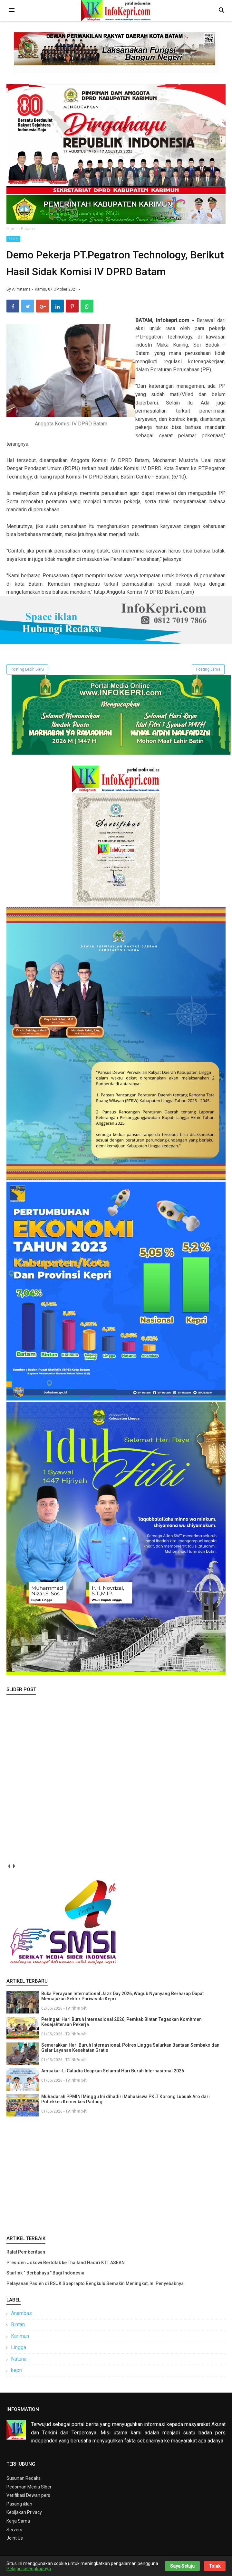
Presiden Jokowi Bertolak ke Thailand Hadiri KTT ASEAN (65, 2265)
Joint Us (14, 2540)
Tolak (214, 2566)
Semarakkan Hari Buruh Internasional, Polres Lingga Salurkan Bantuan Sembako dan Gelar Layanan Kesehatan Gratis (130, 2050)
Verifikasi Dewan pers (28, 2498)
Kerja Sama (18, 2523)
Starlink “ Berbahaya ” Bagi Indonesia (45, 2275)
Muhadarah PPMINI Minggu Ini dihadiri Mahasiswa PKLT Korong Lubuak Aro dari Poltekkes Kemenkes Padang (125, 2102)
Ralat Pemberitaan (25, 2254)
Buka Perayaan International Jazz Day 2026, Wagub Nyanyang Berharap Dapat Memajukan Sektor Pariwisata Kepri (122, 1999)
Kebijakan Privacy (24, 2515)
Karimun (20, 2339)
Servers (14, 2532)
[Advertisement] (116, 2177)
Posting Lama (208, 672)
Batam (13, 239)
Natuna (18, 2361)
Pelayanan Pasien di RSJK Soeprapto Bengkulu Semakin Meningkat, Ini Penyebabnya (95, 2286)
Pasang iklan (19, 2506)
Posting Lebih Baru (27, 672)
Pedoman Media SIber (29, 2489)
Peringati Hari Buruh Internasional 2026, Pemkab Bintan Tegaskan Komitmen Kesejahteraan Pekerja (121, 2025)
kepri (16, 2373)
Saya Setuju (182, 2566)
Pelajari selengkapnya (28, 2568)
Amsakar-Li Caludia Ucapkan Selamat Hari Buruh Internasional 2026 (112, 2073)
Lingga (18, 2350)
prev (8, 1869)
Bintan (18, 2327)
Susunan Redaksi (24, 2481)
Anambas (21, 2316)
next (13, 1869)
